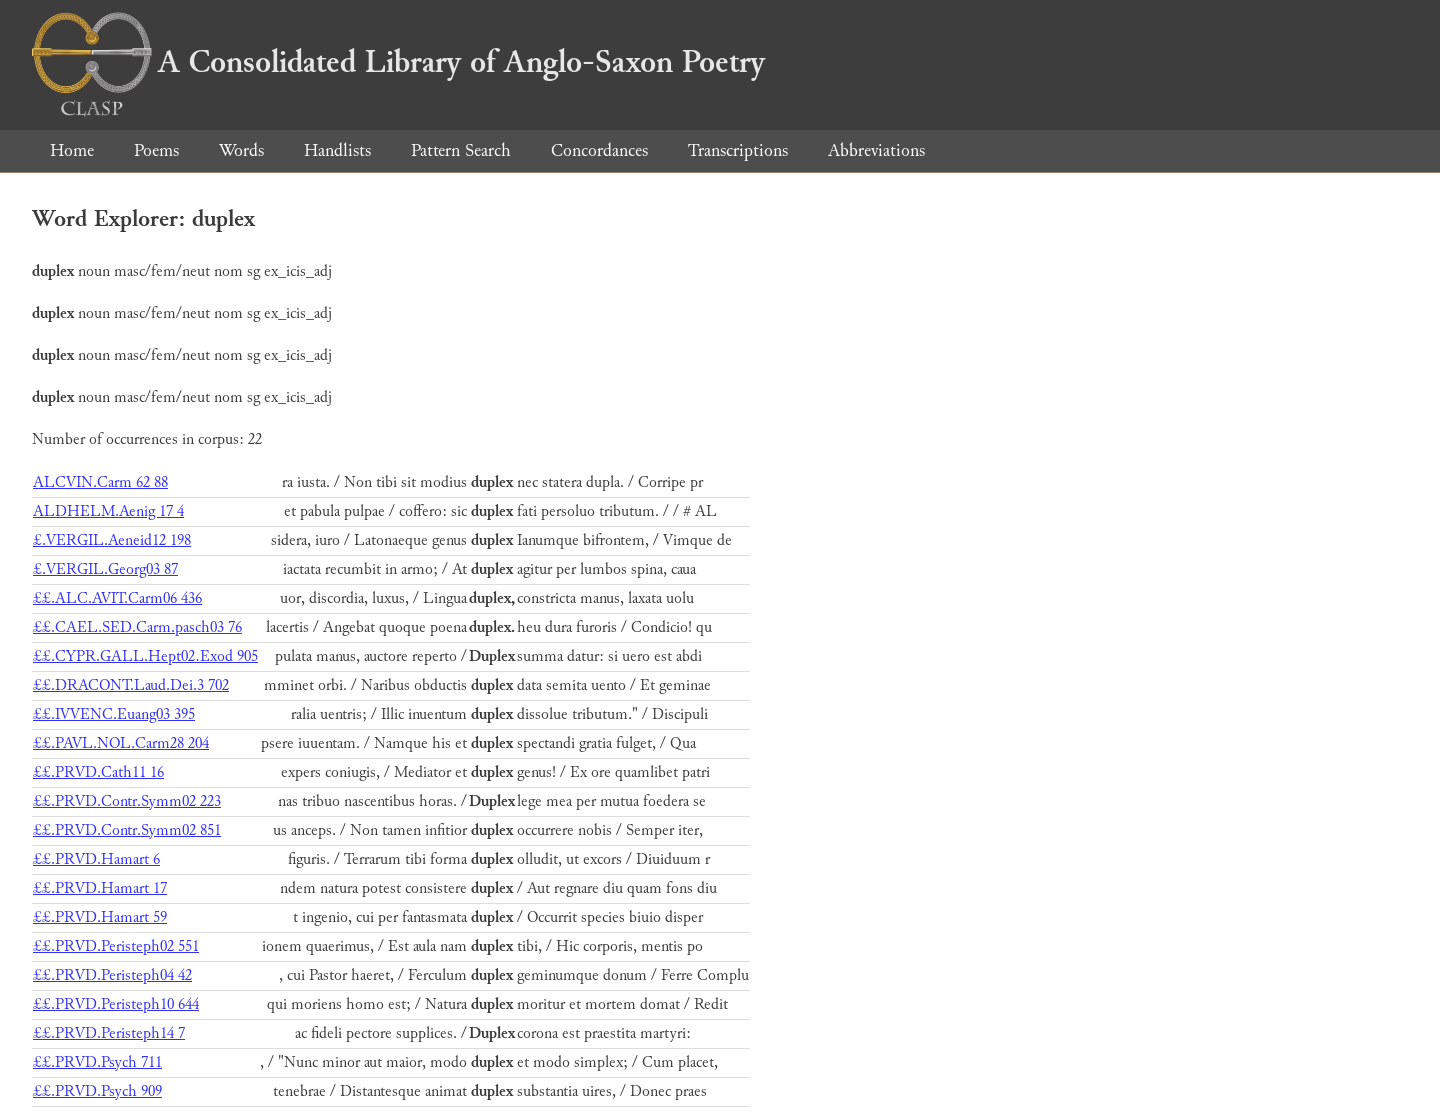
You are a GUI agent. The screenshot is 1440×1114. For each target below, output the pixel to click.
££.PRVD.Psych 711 (97, 1062)
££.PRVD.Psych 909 (97, 1091)
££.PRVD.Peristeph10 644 (116, 1004)
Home (72, 150)
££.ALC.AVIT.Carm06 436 (117, 598)
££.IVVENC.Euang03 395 (114, 714)
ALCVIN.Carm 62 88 (100, 482)
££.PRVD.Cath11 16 (98, 772)
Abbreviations (876, 150)
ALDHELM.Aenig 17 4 (108, 511)
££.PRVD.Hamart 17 (100, 888)
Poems (156, 150)
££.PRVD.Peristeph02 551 (116, 946)
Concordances (599, 150)
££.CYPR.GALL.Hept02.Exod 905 (145, 656)
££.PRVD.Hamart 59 (100, 917)
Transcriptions (738, 150)
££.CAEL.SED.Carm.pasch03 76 (137, 627)
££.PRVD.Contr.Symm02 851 (127, 830)
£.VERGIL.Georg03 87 (105, 569)
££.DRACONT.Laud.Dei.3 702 (131, 685)
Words (241, 150)
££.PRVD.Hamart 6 (96, 859)
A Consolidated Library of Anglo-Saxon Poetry (398, 62)
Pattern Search (461, 150)
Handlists (337, 150)
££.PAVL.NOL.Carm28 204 (121, 743)
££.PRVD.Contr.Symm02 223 (127, 801)
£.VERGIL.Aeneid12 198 (112, 540)
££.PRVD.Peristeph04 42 (112, 975)
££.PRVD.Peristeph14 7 (109, 1033)
